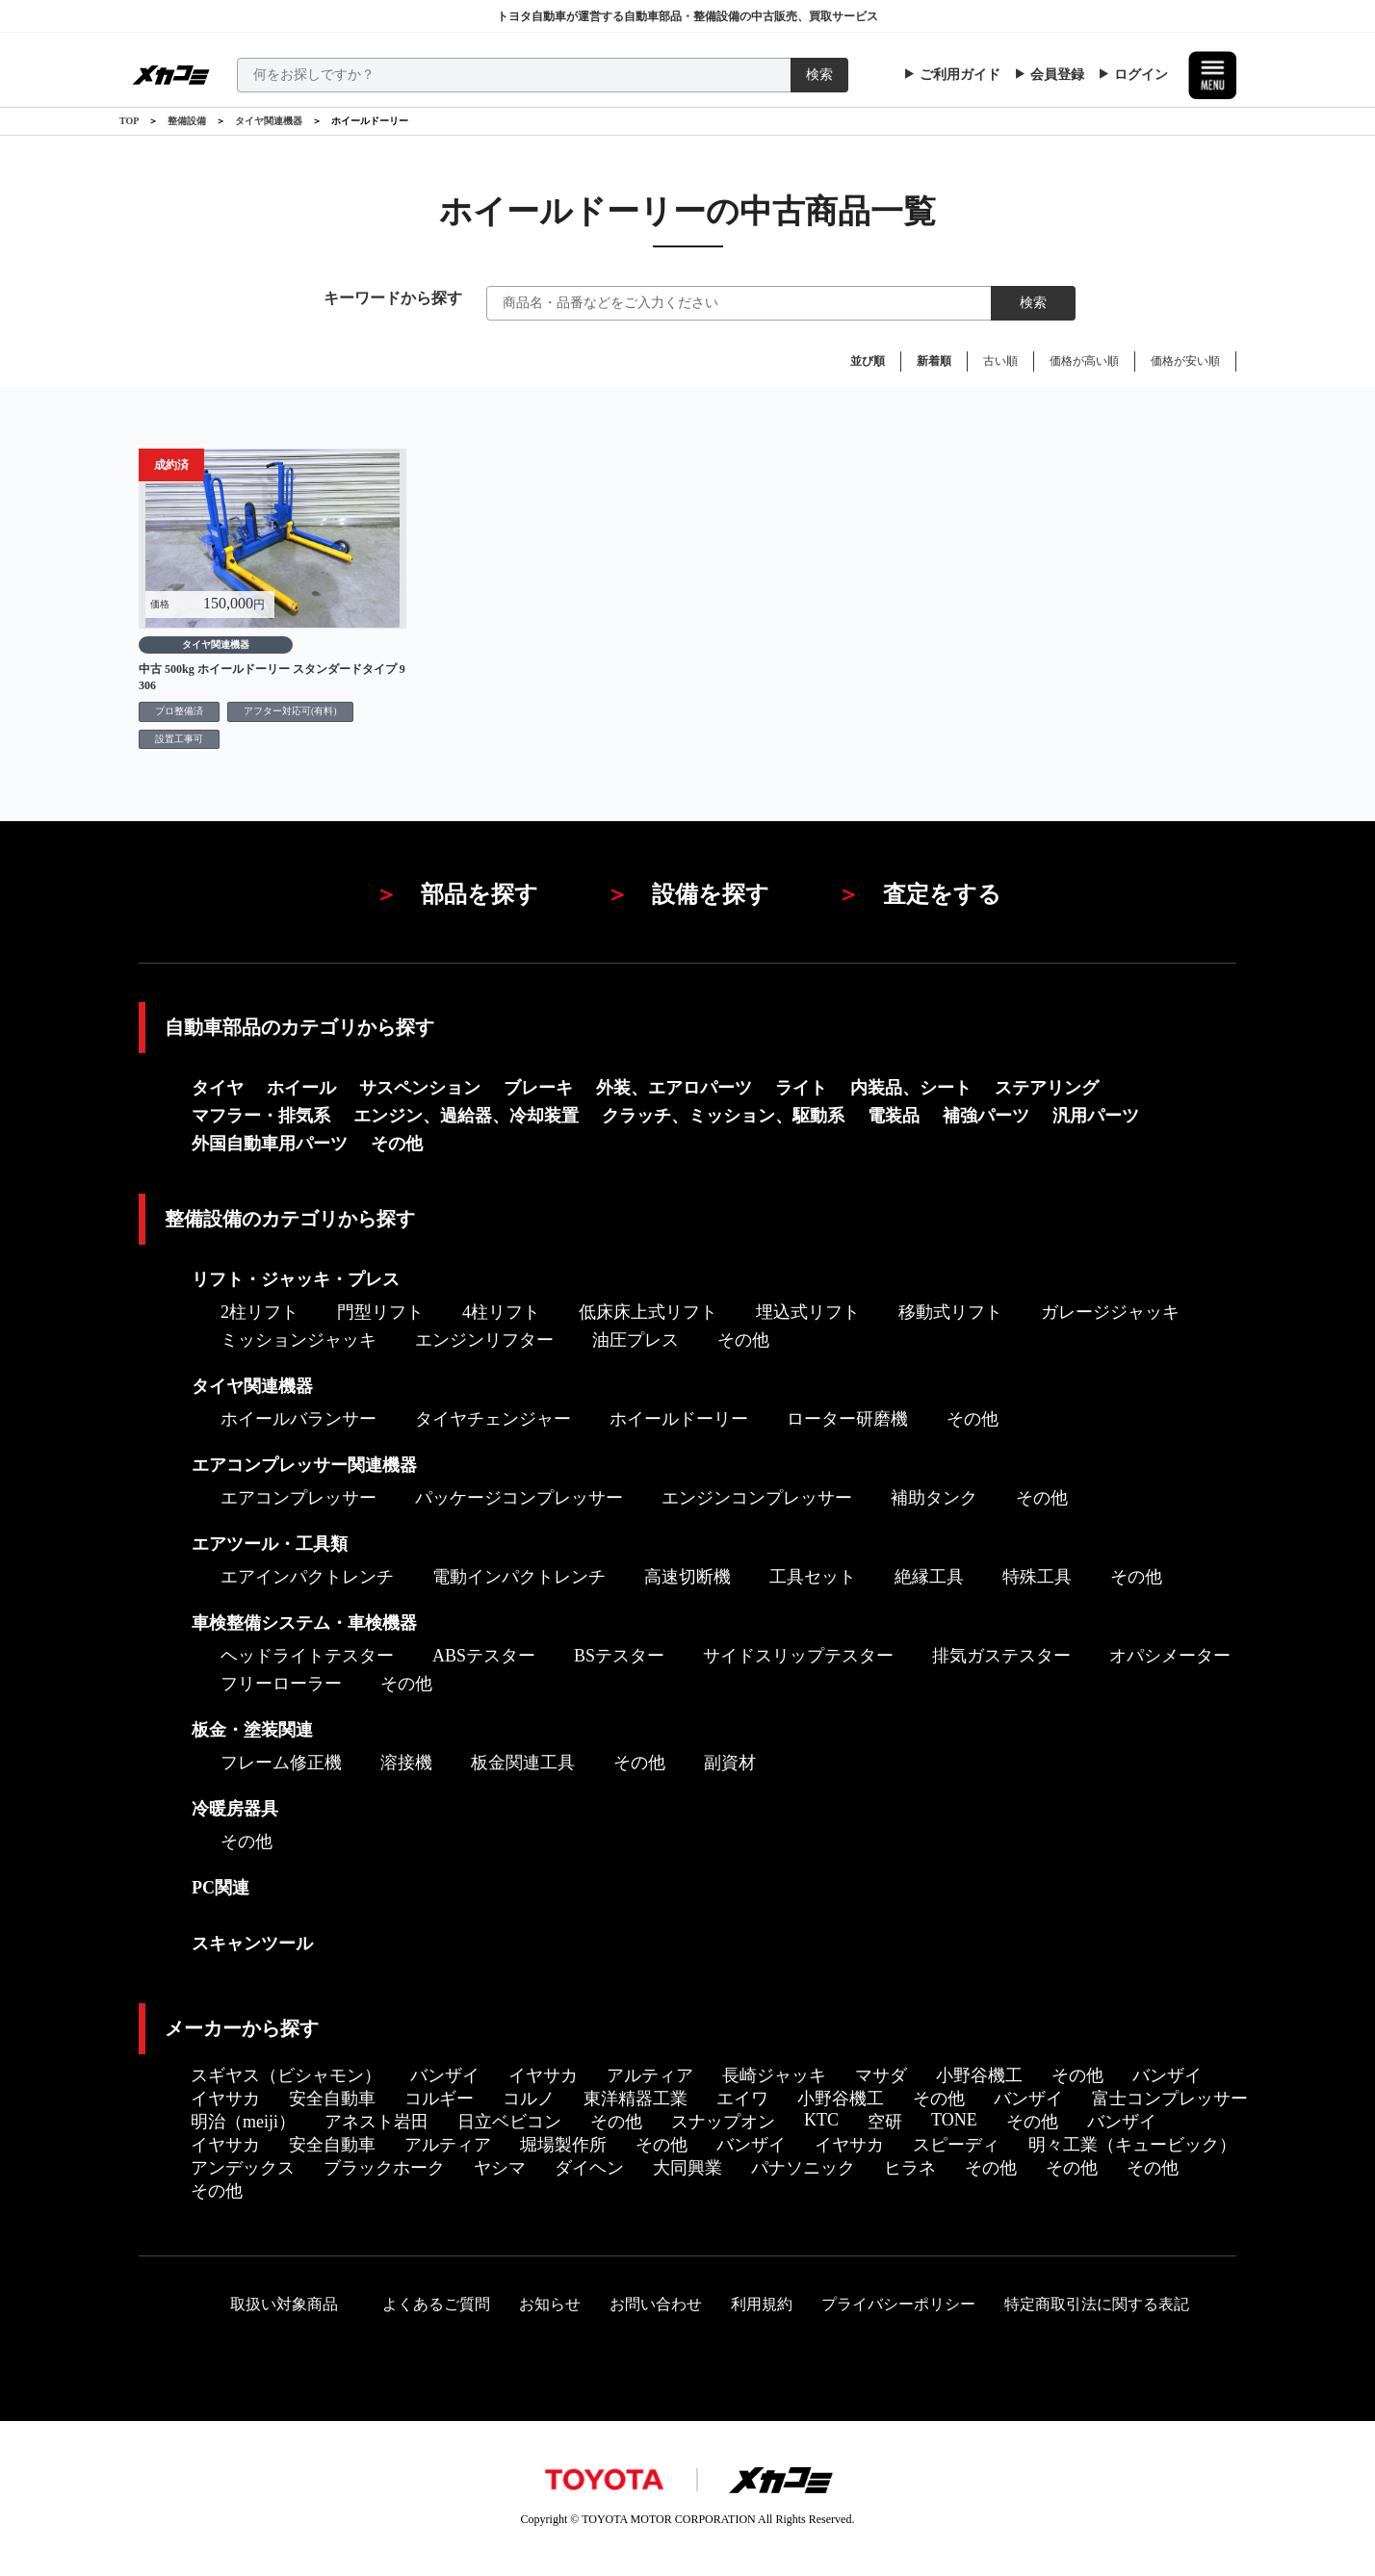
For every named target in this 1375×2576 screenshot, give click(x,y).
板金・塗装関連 (252, 1729)
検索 (819, 74)
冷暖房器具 (235, 1808)
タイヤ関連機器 (268, 121)
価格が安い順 (1185, 361)
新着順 (934, 361)
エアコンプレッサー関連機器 (304, 1465)
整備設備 (187, 121)
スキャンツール (252, 1943)
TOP (129, 121)
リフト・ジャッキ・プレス (296, 1279)
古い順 (1000, 361)
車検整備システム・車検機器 (304, 1623)
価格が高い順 (1084, 361)
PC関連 (220, 1887)
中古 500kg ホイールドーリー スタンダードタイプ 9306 (272, 677)
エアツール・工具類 (270, 1544)
